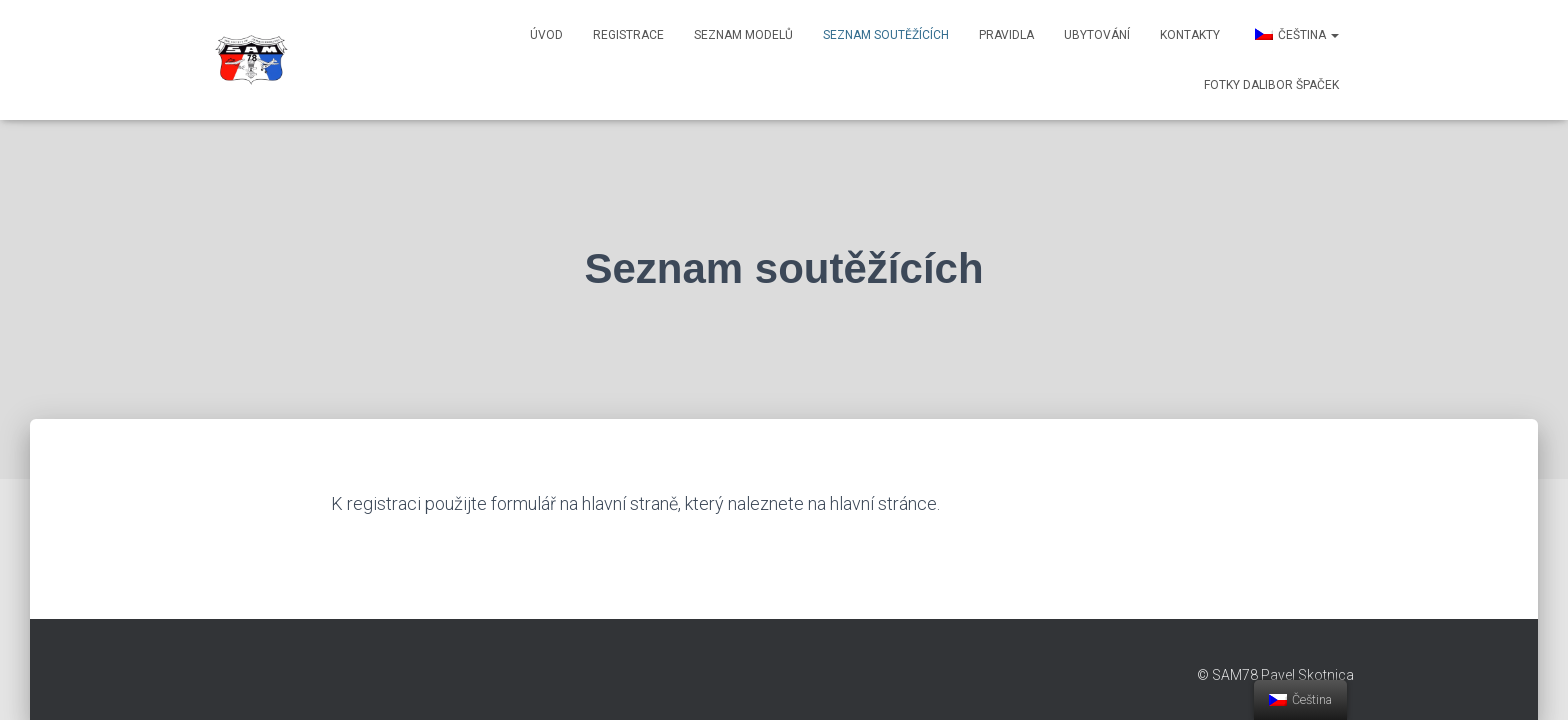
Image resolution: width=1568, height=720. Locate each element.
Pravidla (1006, 35)
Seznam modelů (743, 35)
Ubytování (1097, 35)
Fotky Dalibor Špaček (1271, 85)
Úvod (546, 35)
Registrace (628, 35)
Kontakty (1190, 35)
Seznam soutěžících (886, 35)
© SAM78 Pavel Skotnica (1275, 675)
